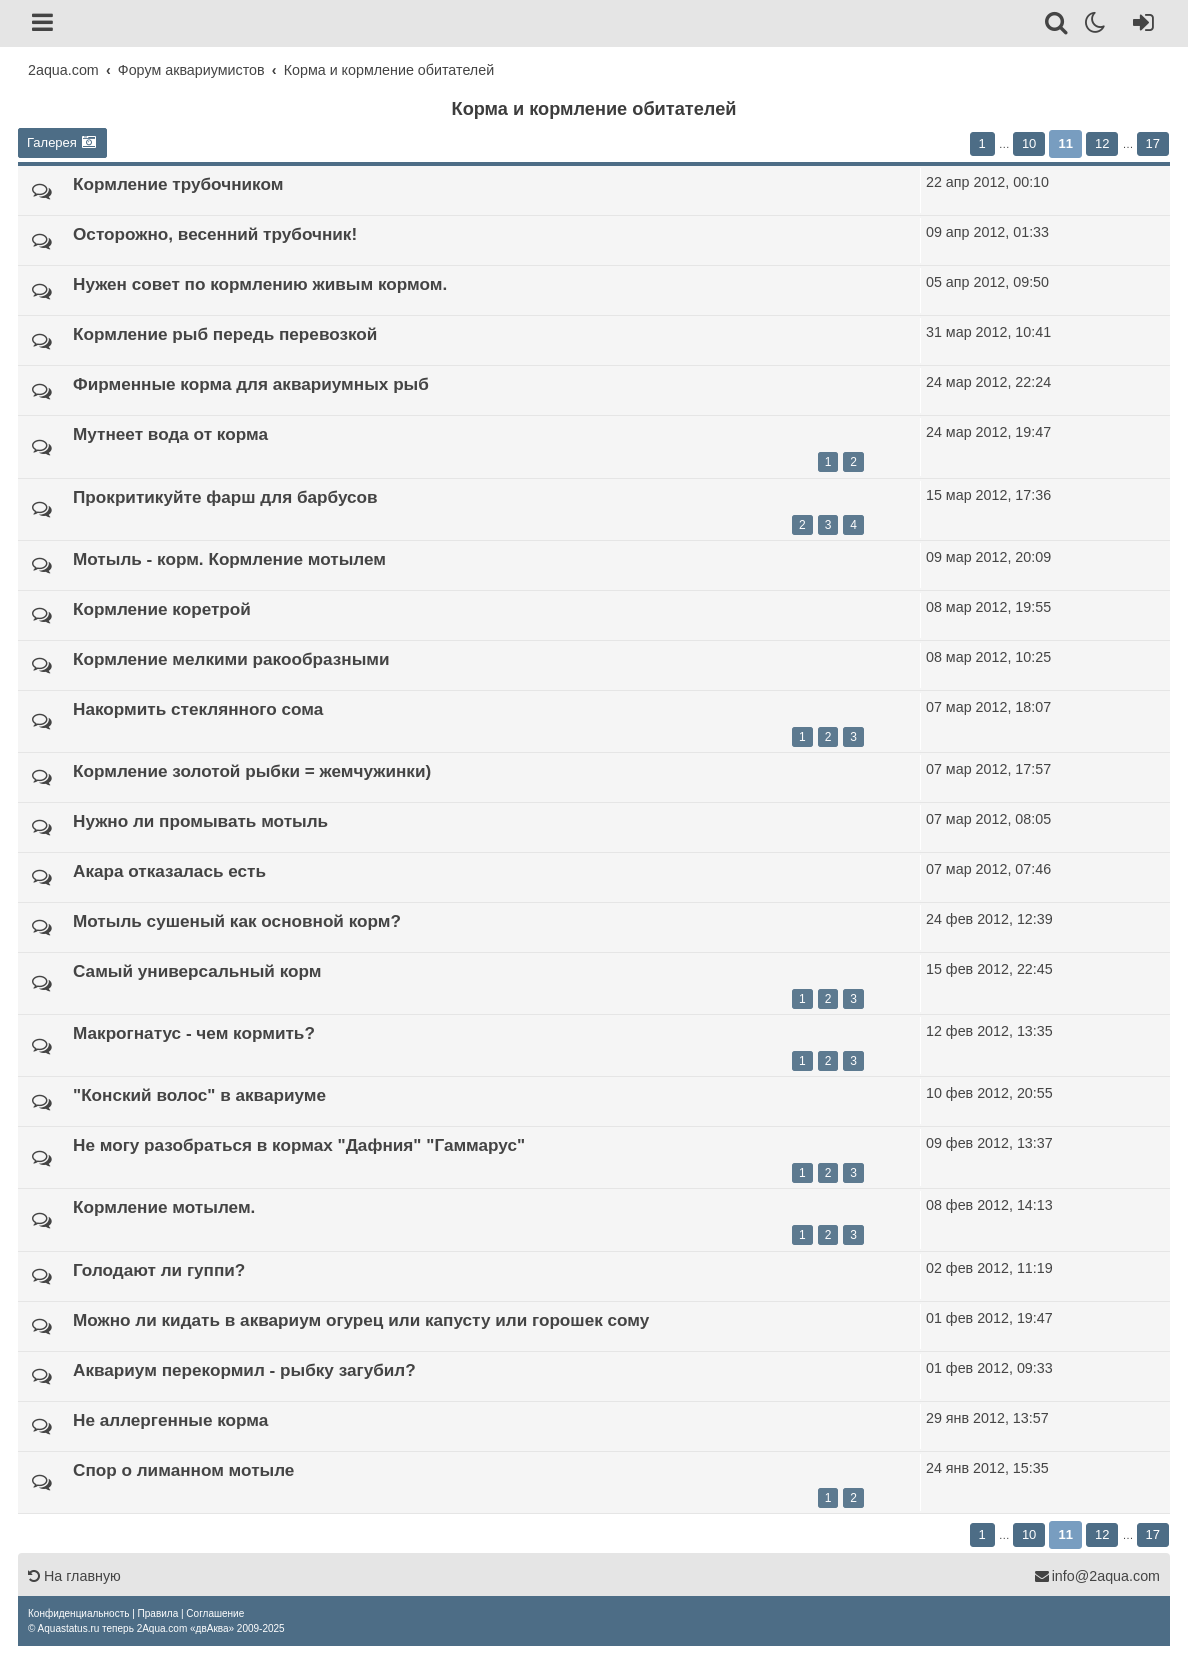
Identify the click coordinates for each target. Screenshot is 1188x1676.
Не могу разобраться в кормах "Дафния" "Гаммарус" (299, 1145)
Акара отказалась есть (169, 871)
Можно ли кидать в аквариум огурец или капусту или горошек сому (361, 1320)
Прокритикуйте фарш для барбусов (225, 497)
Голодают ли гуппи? (159, 1270)
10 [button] (1029, 143)
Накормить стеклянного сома (198, 709)
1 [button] (982, 143)
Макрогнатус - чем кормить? (194, 1033)
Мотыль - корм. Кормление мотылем (229, 559)
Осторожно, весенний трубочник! (215, 234)
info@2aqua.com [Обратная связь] (1097, 1576)
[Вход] (1139, 26)
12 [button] (1102, 143)
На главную (74, 1576)
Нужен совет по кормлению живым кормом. (260, 284)
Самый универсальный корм (197, 971)
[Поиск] (1057, 26)
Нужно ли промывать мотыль (200, 821)
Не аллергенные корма (170, 1420)
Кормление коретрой (162, 609)
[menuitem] (78, 1613)
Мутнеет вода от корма (170, 434)
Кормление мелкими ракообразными (231, 659)
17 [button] (1153, 143)
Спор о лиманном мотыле (183, 1470)
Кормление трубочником (178, 184)
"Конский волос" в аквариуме (199, 1095)
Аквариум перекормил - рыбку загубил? (244, 1370)
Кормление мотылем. (164, 1207)
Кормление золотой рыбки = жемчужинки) (252, 771)
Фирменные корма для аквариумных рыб (251, 384)
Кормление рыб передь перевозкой (225, 334)
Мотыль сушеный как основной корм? (237, 921)
